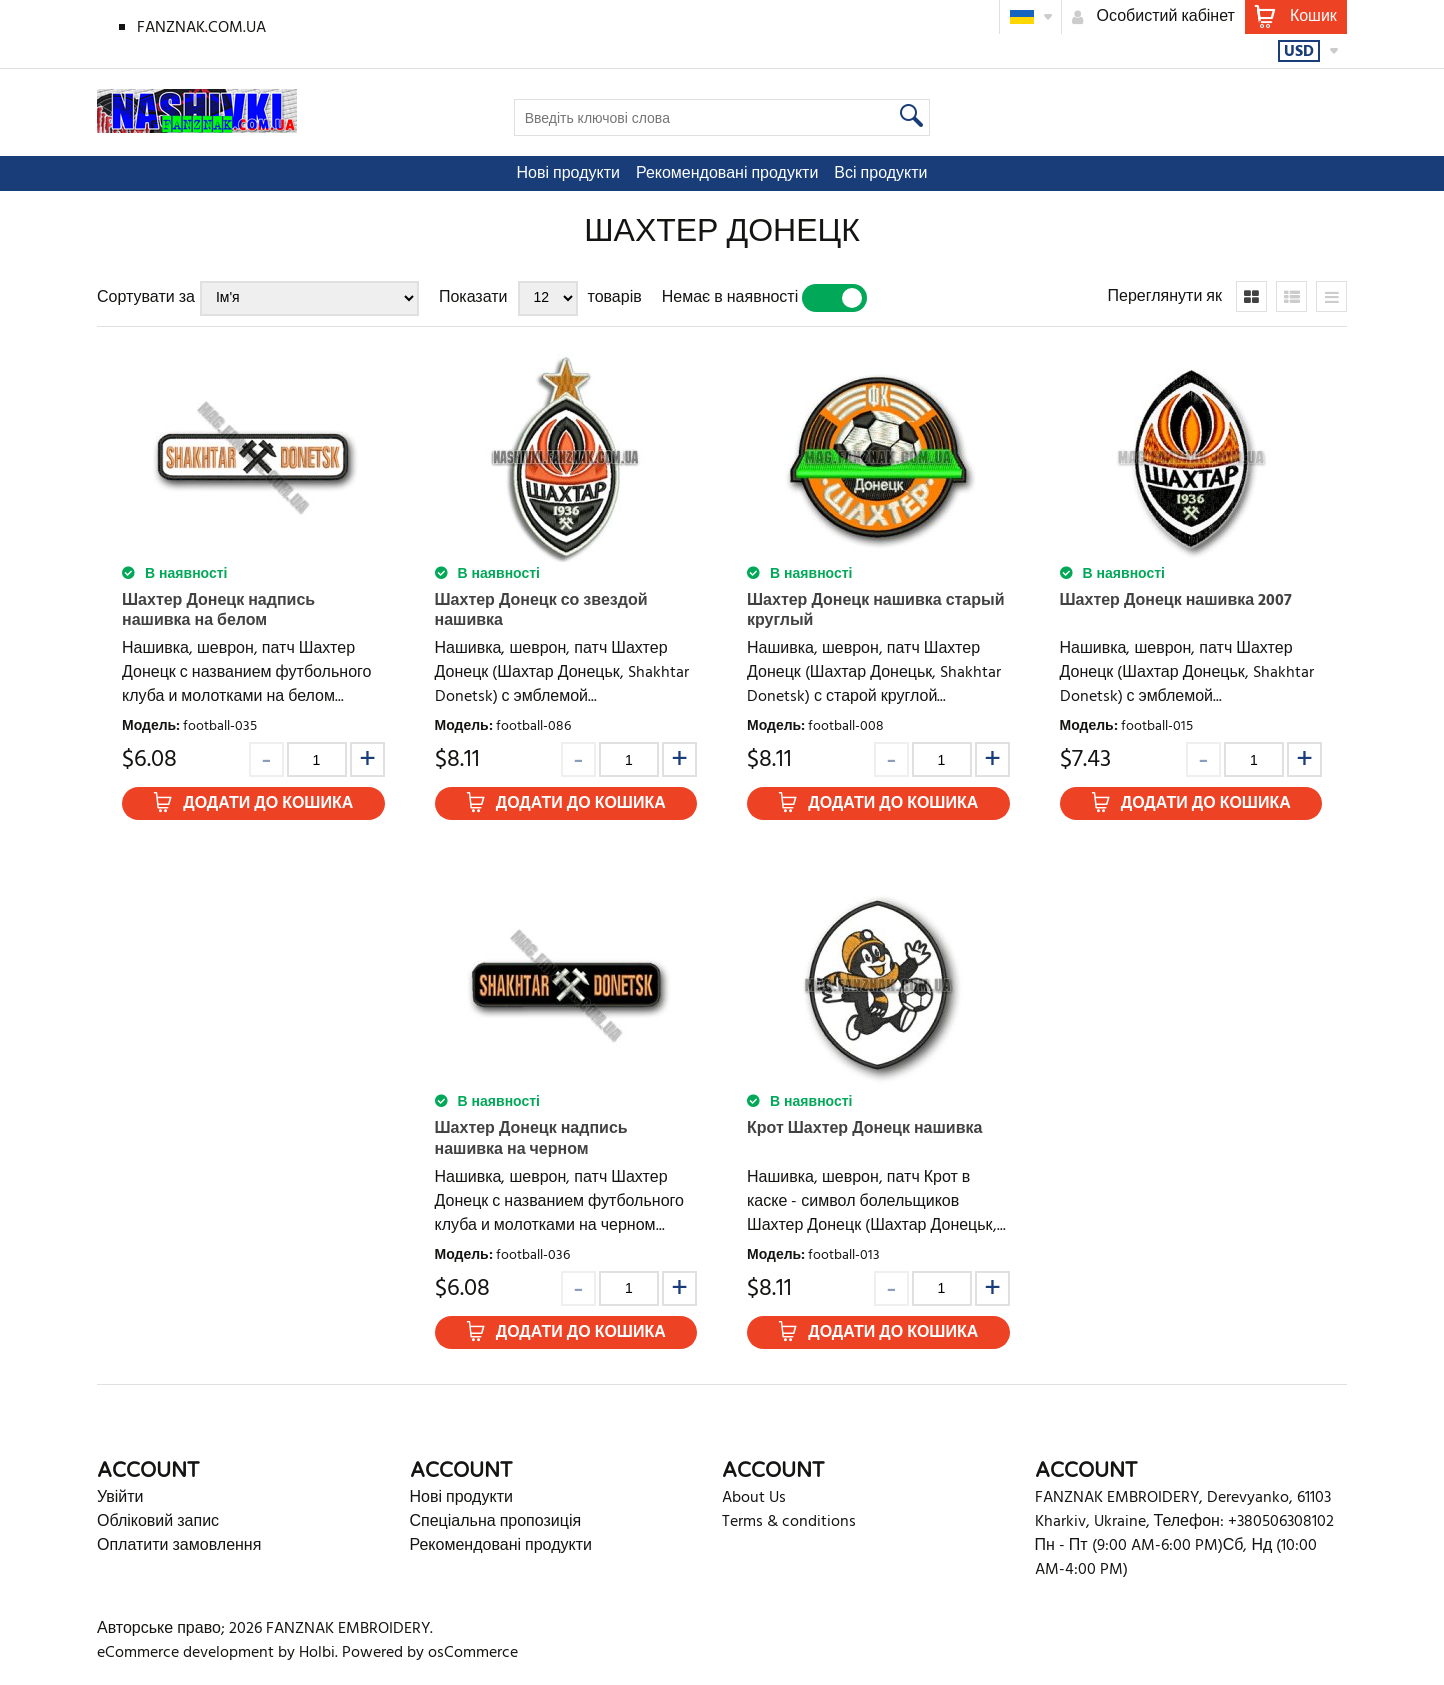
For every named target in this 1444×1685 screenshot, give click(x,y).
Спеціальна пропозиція (496, 1522)
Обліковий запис (158, 1522)
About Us (754, 1498)
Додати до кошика (268, 804)
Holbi (317, 1653)
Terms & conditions (789, 1522)
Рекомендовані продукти (727, 174)
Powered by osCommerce (430, 1653)
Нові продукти (568, 174)
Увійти (120, 1498)
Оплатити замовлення (179, 1546)
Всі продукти (880, 174)
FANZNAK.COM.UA (201, 28)
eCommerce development (185, 1653)
